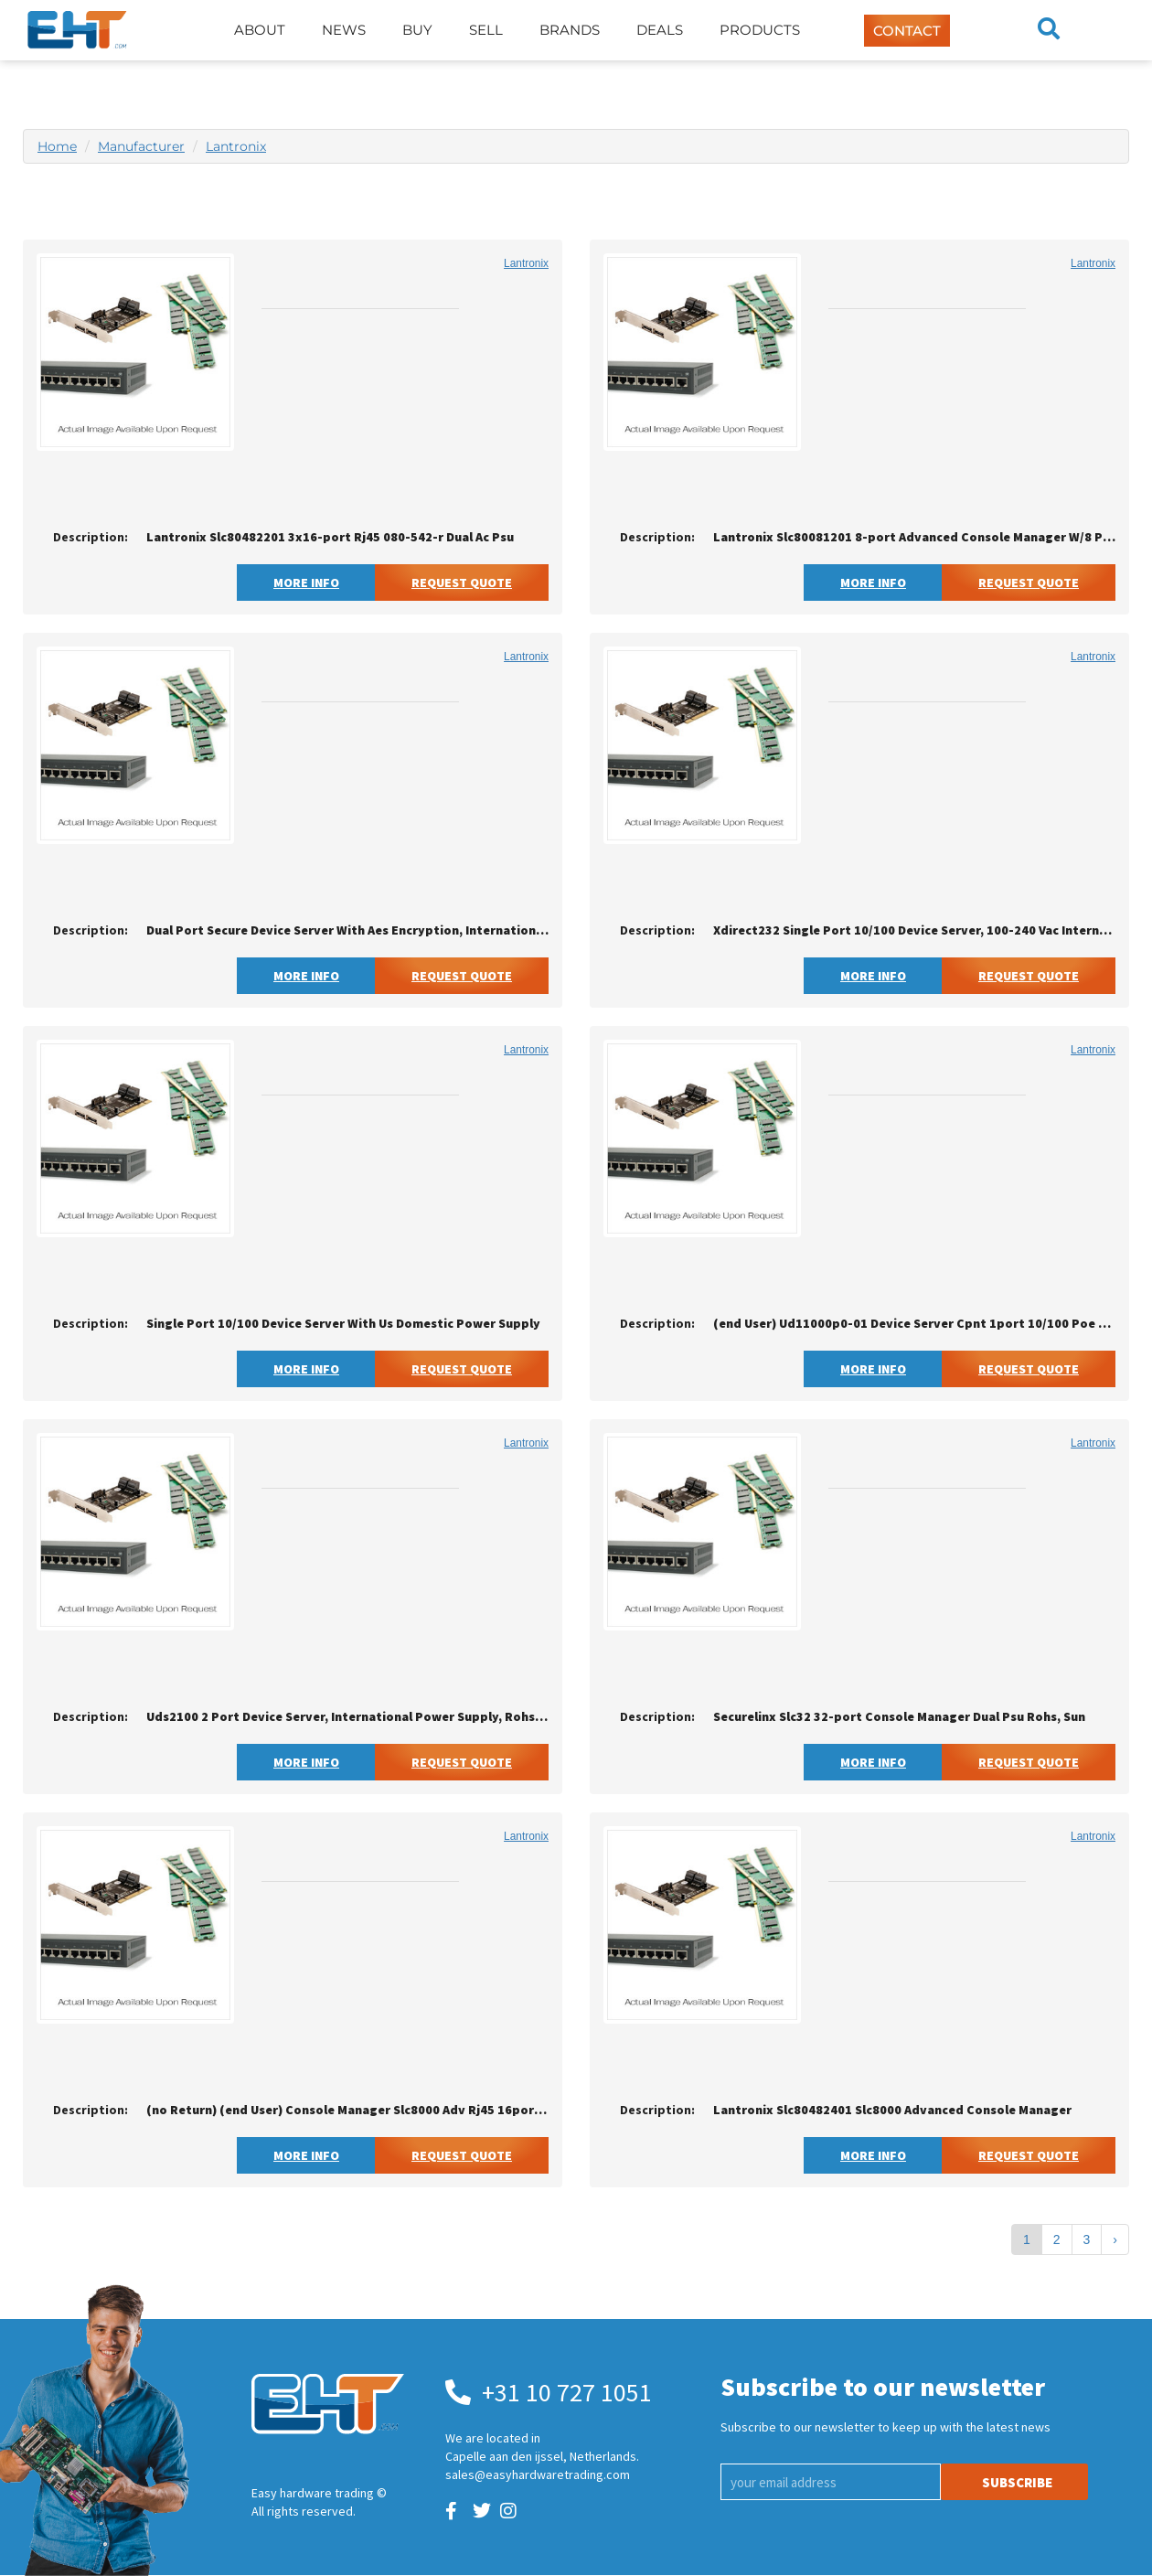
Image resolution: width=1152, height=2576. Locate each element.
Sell (486, 29)
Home (57, 146)
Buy (417, 29)
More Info (306, 582)
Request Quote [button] (461, 582)
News (344, 29)
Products (760, 29)
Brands (569, 29)
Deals (659, 29)
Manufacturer (141, 146)
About (259, 29)
